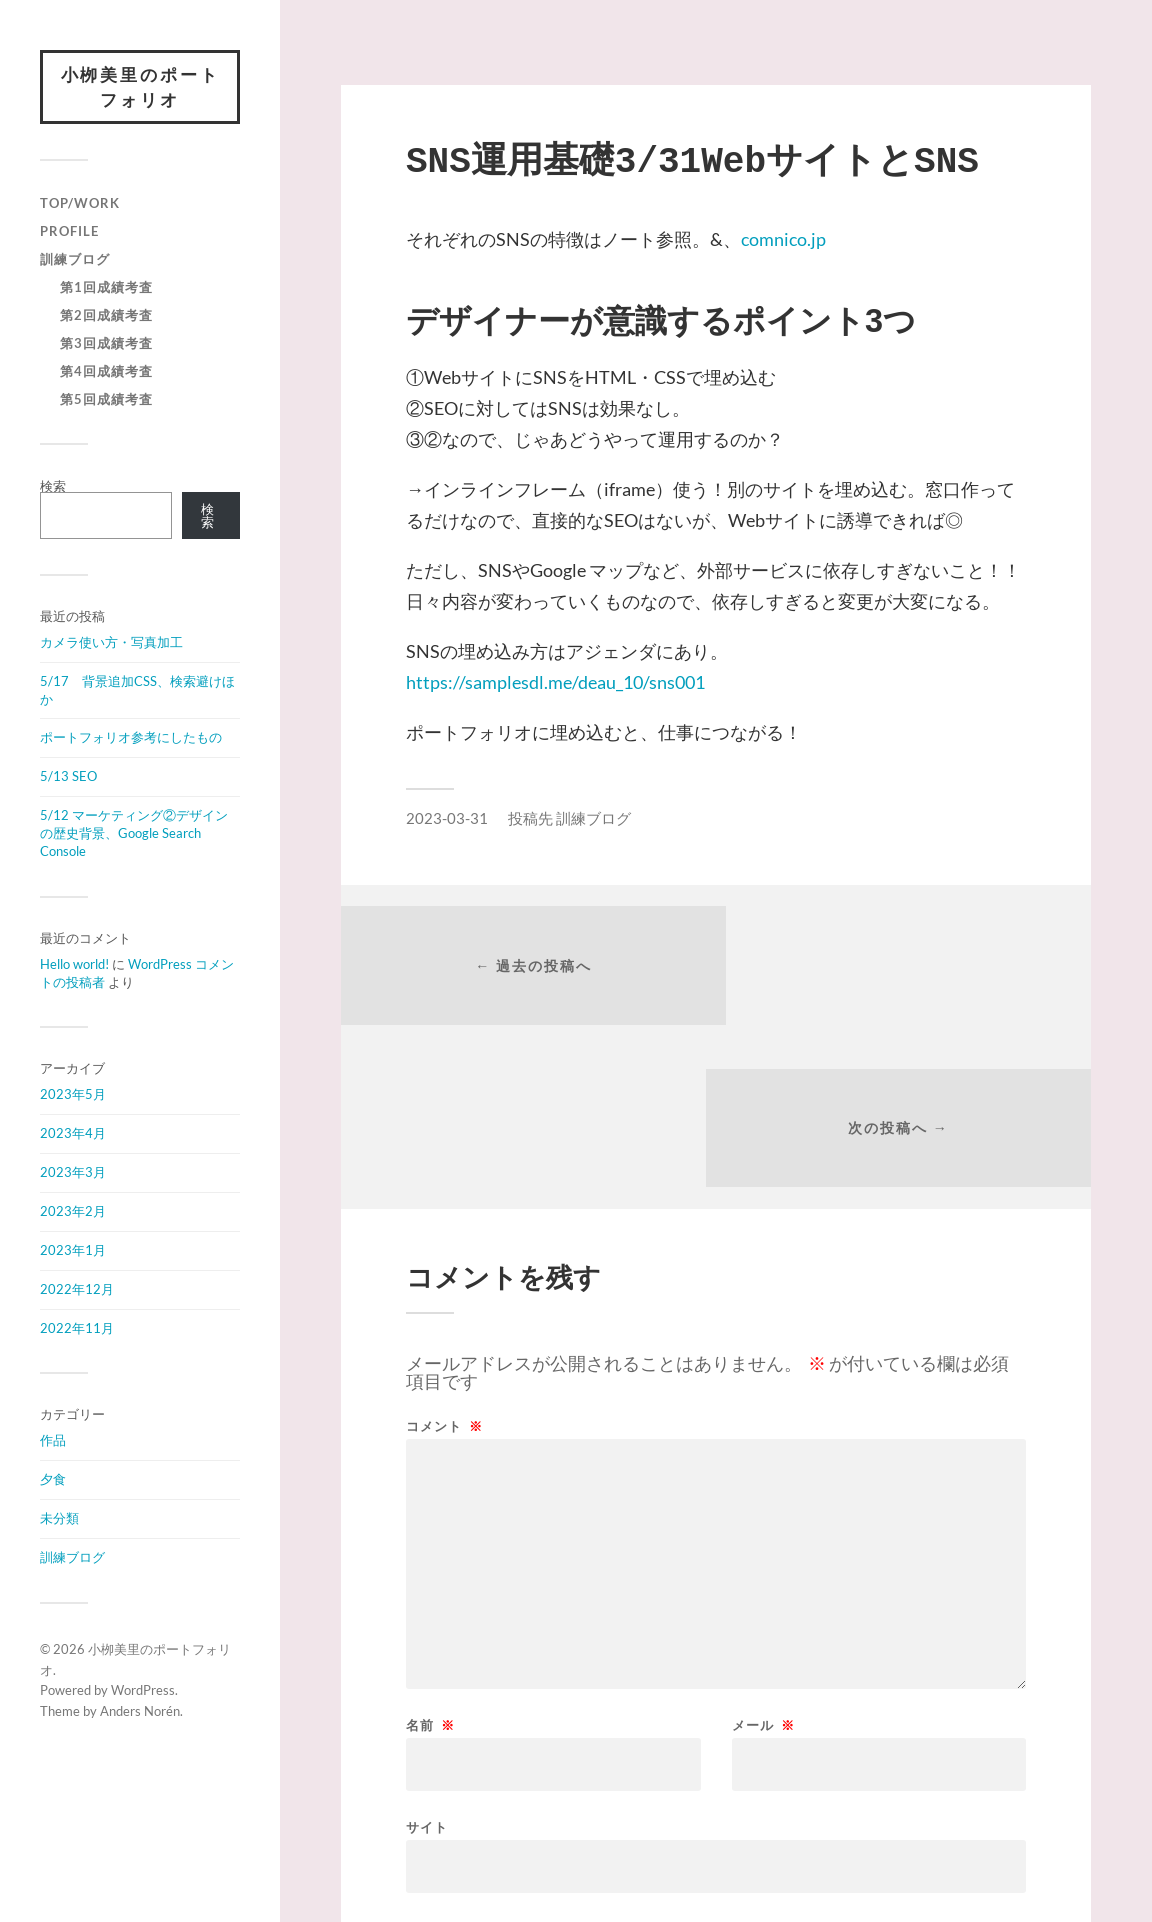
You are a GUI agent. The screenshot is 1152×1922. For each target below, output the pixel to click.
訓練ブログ (75, 260)
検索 (53, 487)
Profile (69, 232)
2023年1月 (73, 1251)
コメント (444, 1267)
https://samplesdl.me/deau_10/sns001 (555, 682)
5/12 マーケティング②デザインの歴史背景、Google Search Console (134, 834)
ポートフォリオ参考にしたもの (131, 739)
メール (763, 1566)
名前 (430, 1566)
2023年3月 (73, 1173)
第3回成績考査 (106, 344)
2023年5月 (73, 1095)
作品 (53, 1441)
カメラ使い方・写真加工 (111, 643)
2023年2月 (73, 1212)
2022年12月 (77, 1290)
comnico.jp (783, 239)
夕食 (53, 1480)
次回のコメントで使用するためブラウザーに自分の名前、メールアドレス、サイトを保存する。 (713, 1775)
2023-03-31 (447, 818)
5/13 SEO (68, 777)
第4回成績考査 (106, 372)
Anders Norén (140, 1712)
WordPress (143, 1692)
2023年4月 (73, 1134)
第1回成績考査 (106, 288)
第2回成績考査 (106, 316)
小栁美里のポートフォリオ (140, 87)
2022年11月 (77, 1329)
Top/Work (80, 204)
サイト (427, 1667)
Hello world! (74, 965)
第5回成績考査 (106, 400)
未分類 (59, 1519)
